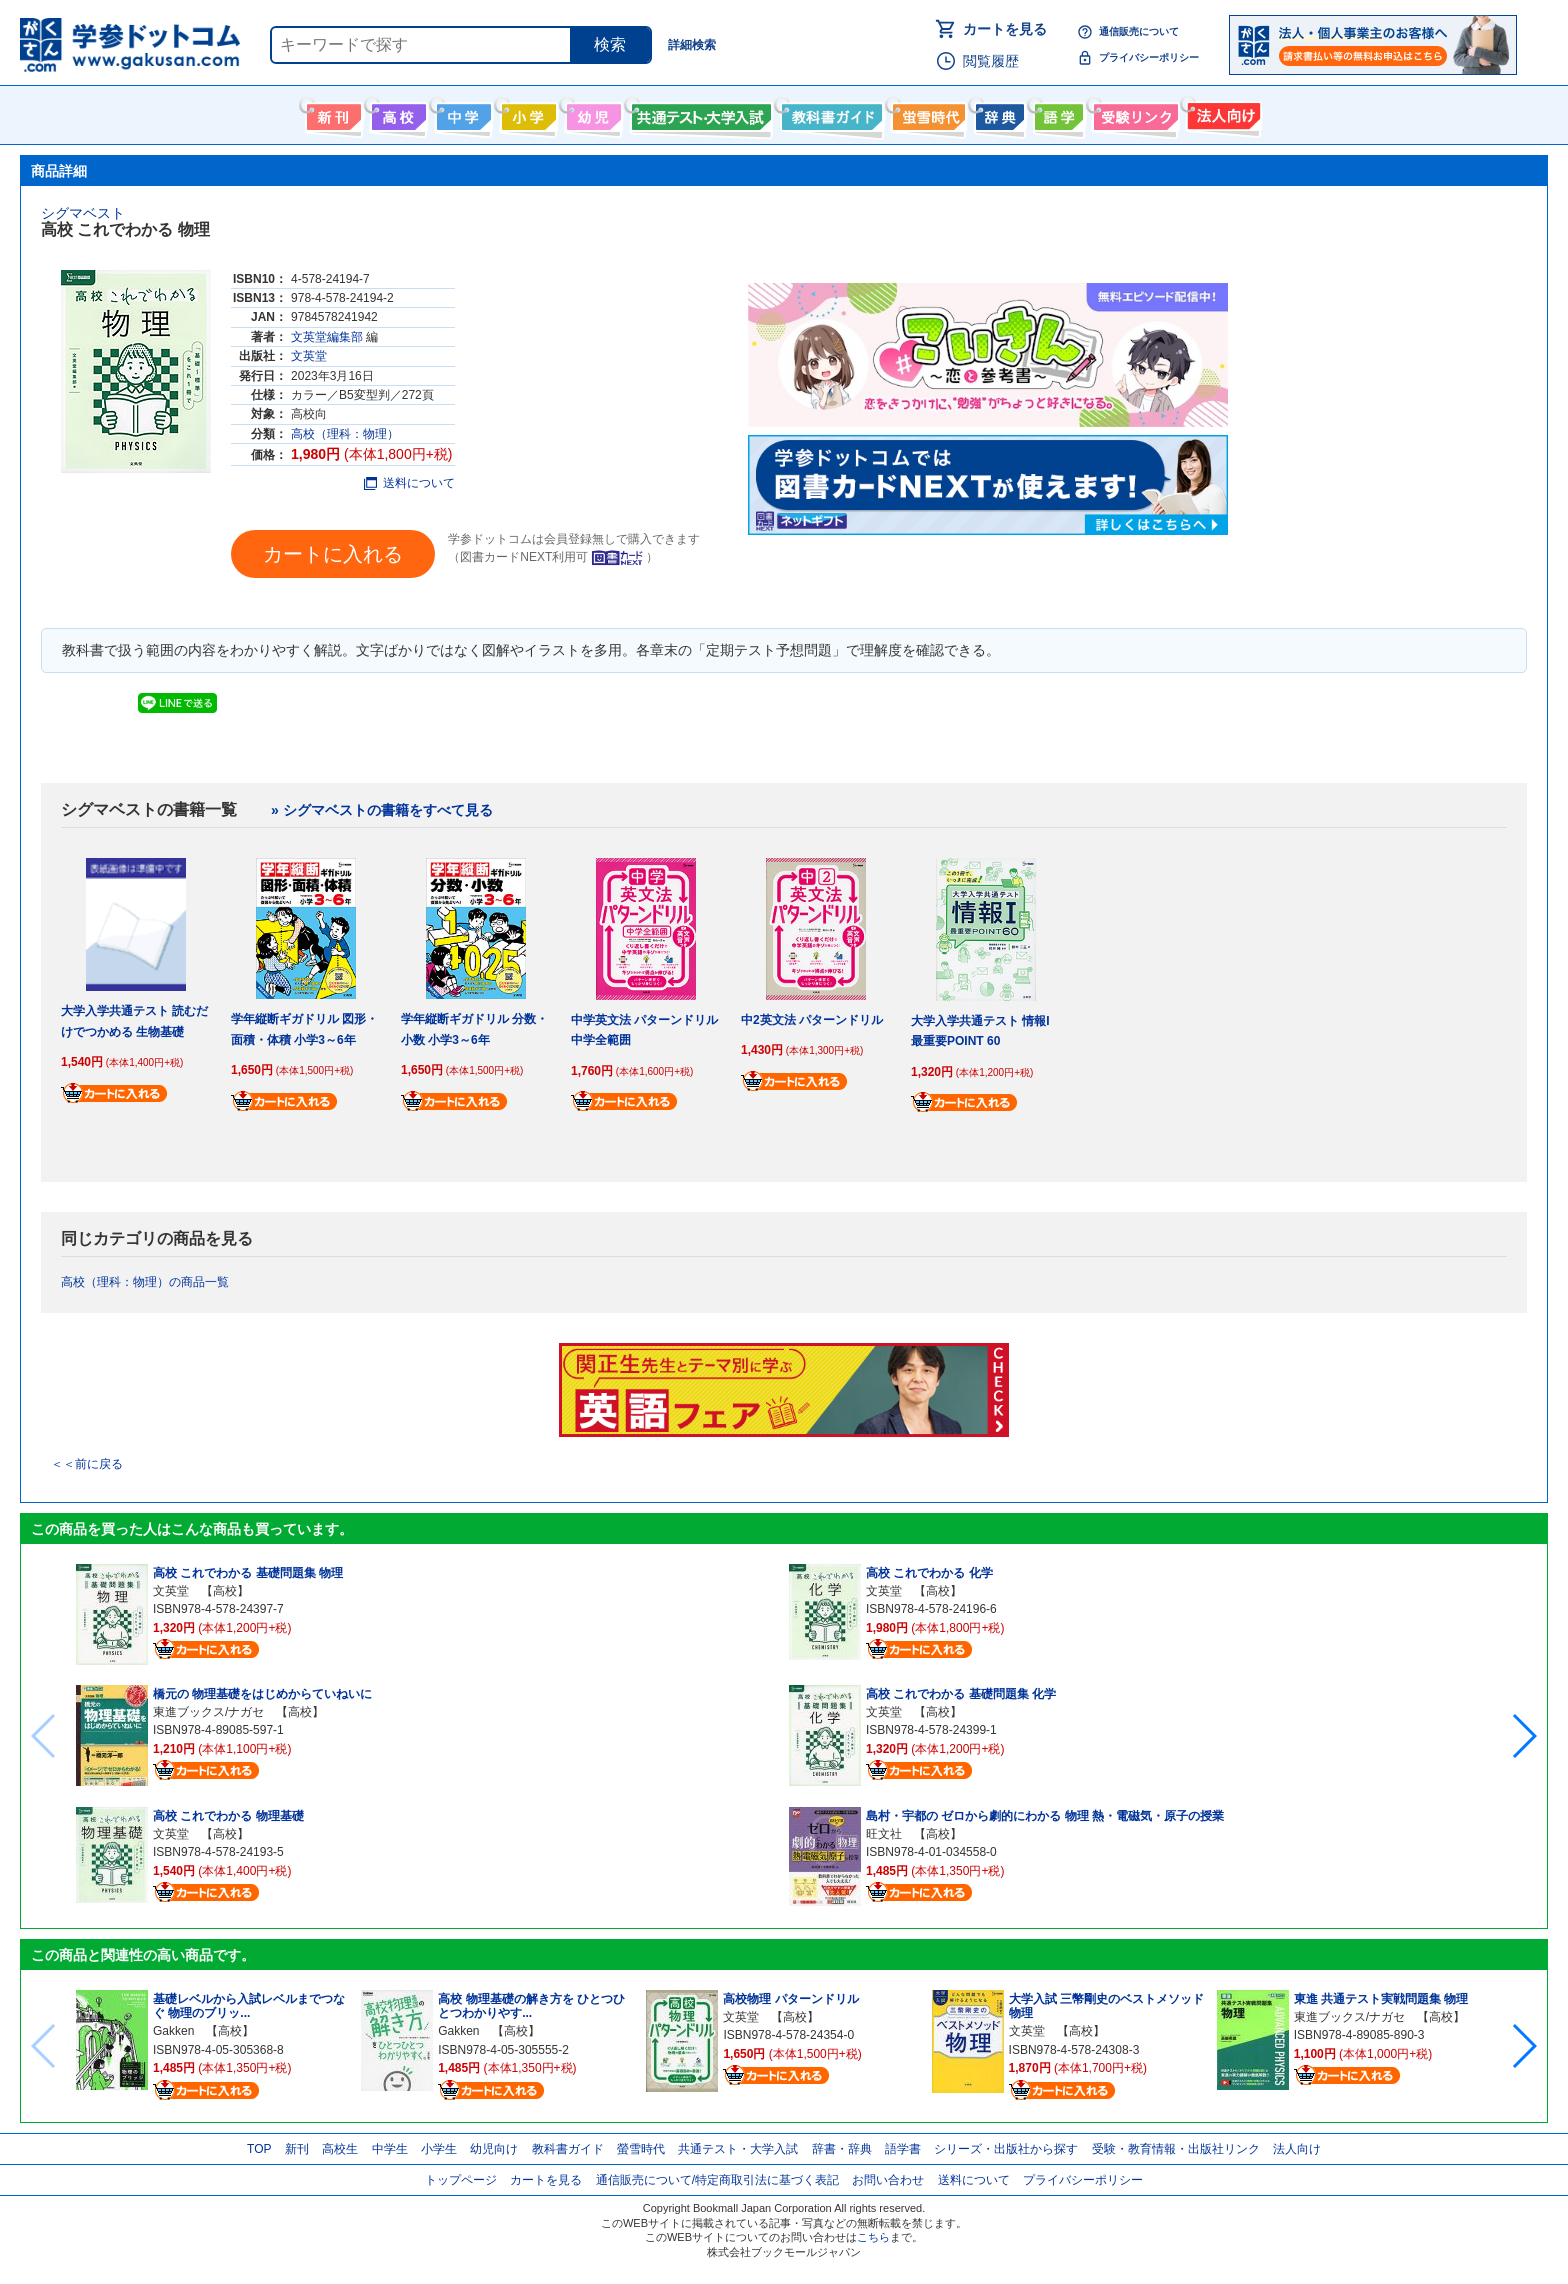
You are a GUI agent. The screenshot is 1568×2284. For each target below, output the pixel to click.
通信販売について (1139, 31)
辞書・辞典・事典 (997, 113)
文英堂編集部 (327, 337)
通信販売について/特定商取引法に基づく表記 (717, 2180)
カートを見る (1005, 29)
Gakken (173, 2031)
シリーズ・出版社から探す (1006, 2149)
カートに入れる (333, 554)
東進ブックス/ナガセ (208, 1712)
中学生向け (461, 113)
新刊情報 (331, 113)
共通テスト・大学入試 (699, 113)
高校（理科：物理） (345, 434)
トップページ (461, 2180)
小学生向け (526, 113)
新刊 (297, 2149)
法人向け (1221, 113)
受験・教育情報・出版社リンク (1176, 2149)
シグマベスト (83, 213)
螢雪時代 (926, 113)
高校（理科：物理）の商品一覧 (145, 1282)
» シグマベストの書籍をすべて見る (382, 810)
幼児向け (591, 113)
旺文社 (884, 1834)
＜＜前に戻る (87, 1464)
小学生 (439, 2149)
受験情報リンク (1133, 113)
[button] (1523, 1736)
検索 (610, 44)
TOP (259, 2149)
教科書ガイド (829, 113)
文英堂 (309, 356)
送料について (409, 483)
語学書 (1056, 113)
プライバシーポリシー (1149, 57)
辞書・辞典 (842, 2149)
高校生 (340, 2149)
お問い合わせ (888, 2180)
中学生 (390, 2149)
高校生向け (396, 113)
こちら (873, 2237)
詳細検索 (692, 45)
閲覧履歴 (991, 61)
